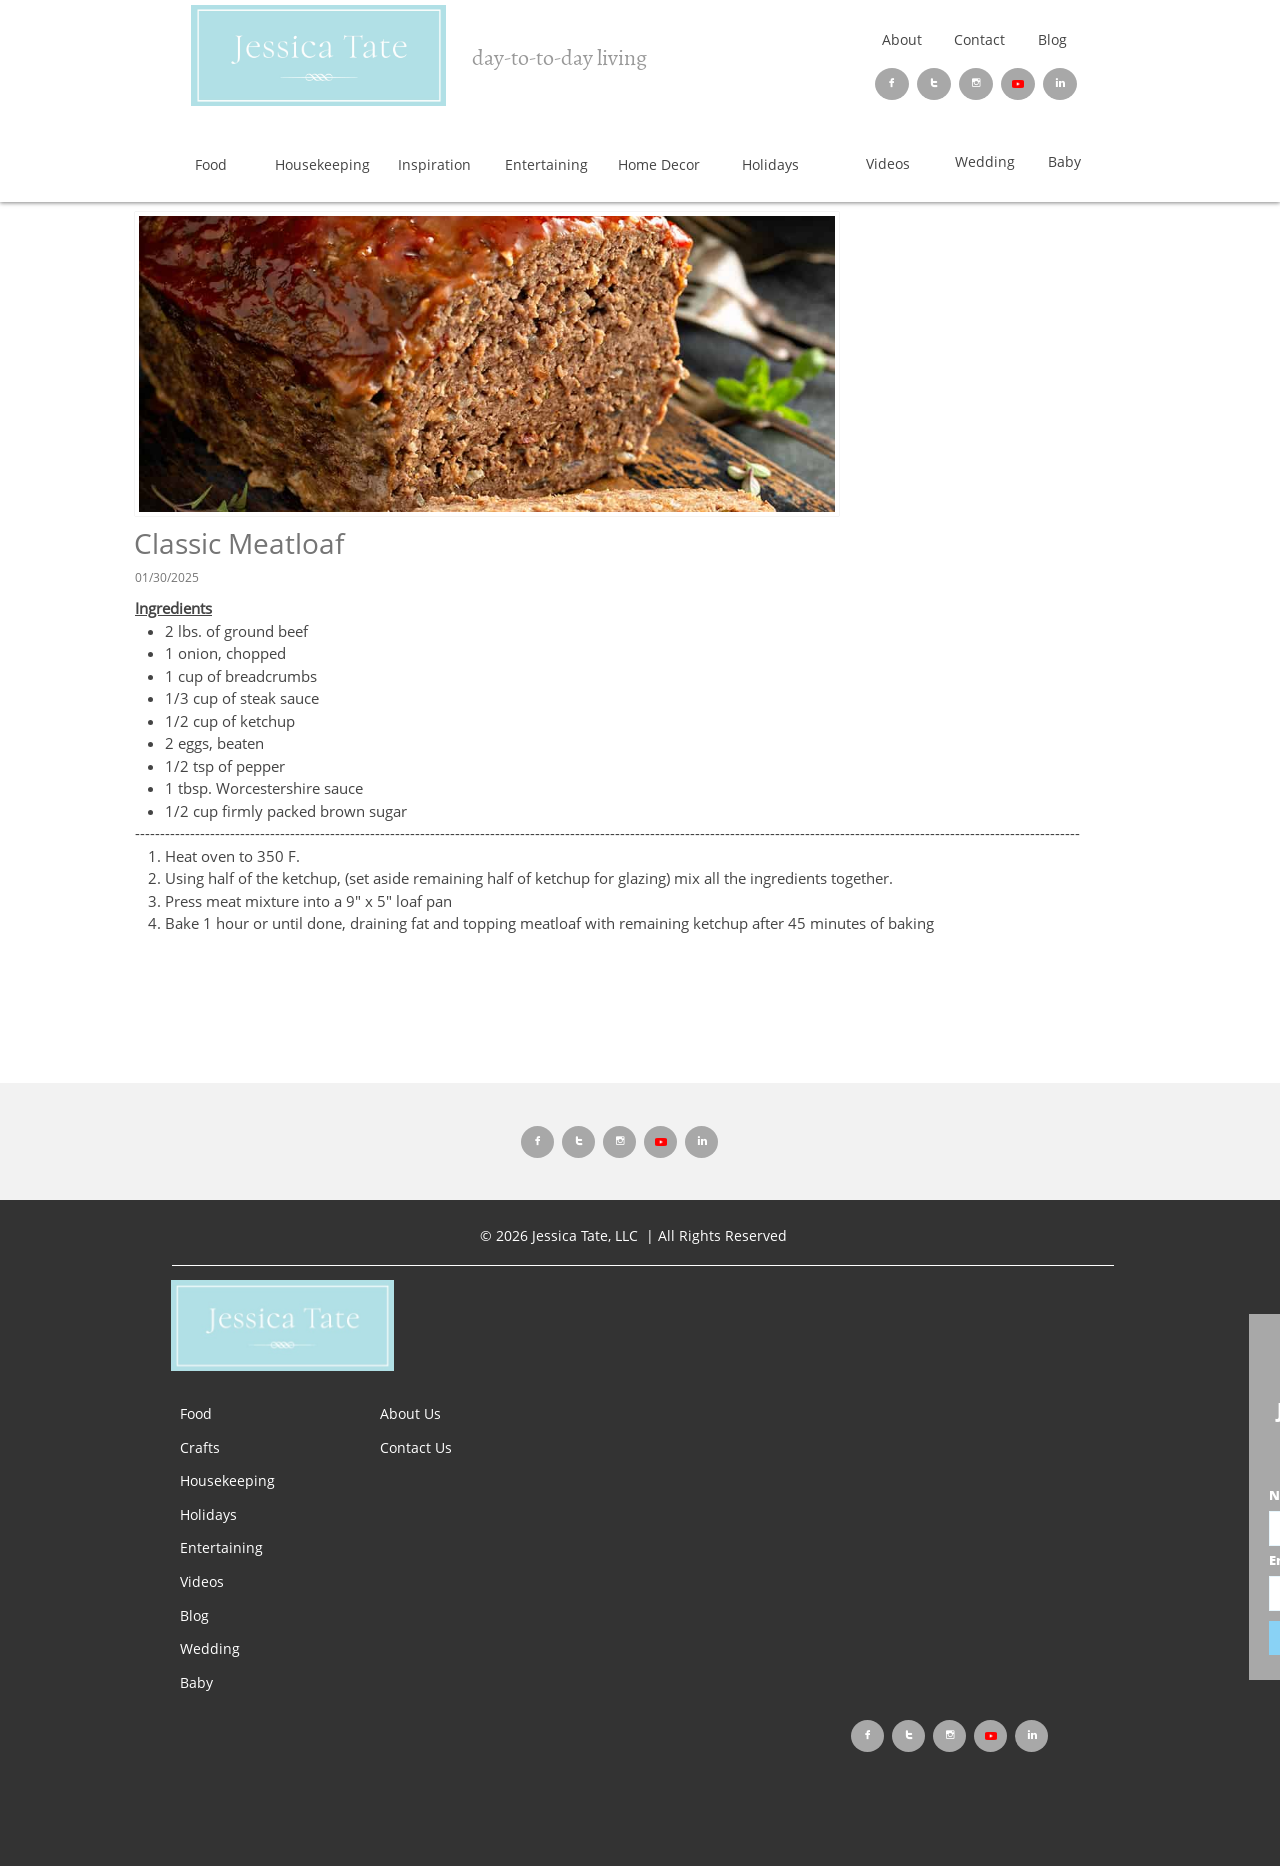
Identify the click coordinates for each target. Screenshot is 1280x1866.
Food (196, 1413)
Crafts (200, 1447)
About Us (410, 1413)
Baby (196, 1682)
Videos (202, 1581)
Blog (1052, 39)
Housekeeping (227, 1480)
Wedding (210, 1648)
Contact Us (416, 1447)
